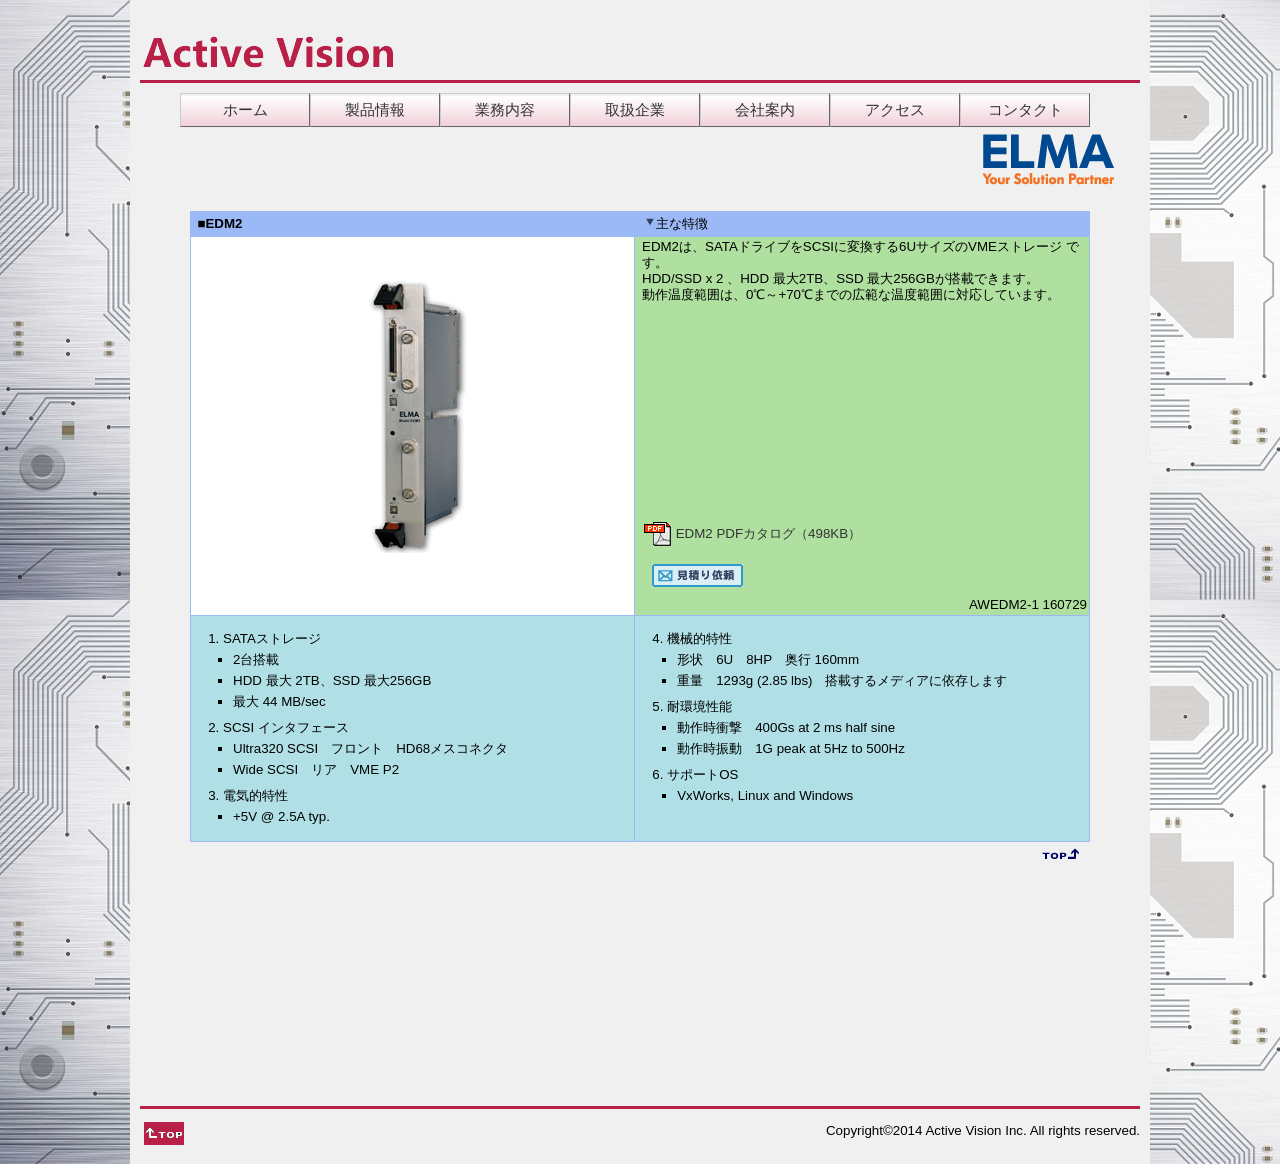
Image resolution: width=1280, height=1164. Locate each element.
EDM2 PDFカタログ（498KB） (751, 533)
